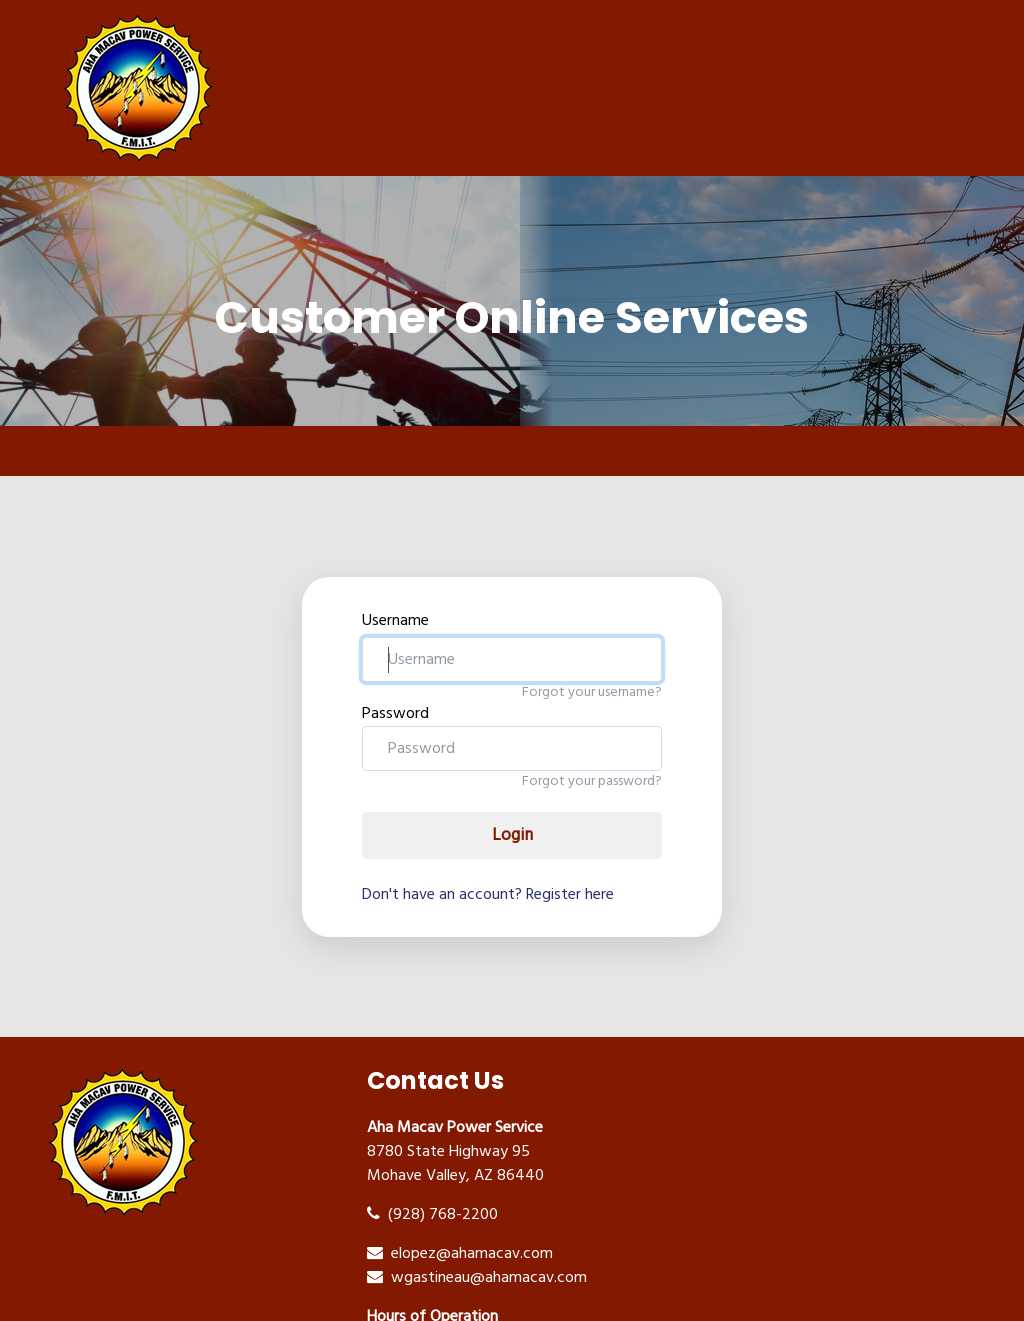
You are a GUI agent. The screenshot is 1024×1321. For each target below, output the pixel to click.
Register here (570, 895)
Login (512, 835)
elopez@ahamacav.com (460, 1254)
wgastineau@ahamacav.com (477, 1278)
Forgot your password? (592, 781)
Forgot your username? (592, 692)
